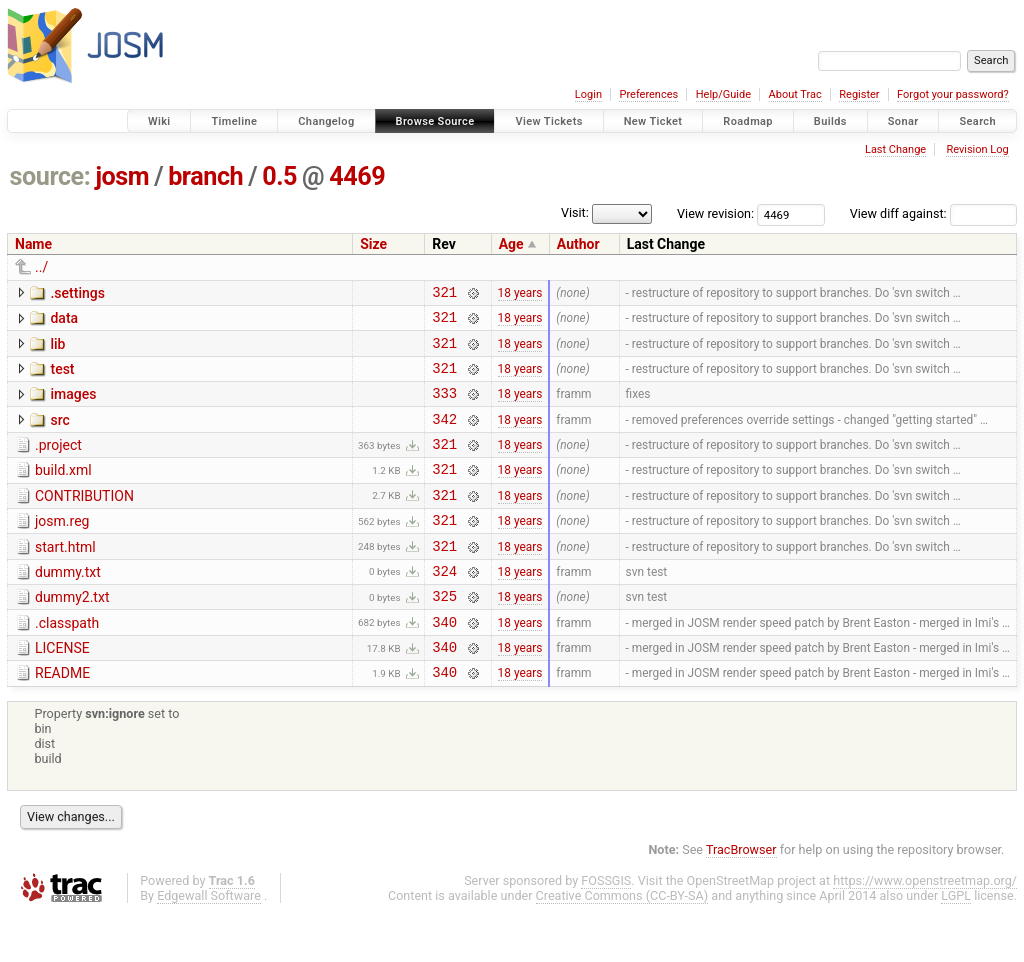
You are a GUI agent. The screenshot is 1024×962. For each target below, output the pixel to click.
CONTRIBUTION (84, 520)
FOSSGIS (606, 928)
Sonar (903, 121)
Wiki (159, 121)
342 (444, 436)
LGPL (956, 943)
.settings (77, 293)
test (62, 378)
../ (41, 267)
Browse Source (435, 121)
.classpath (67, 662)
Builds (830, 121)
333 (444, 407)
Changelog (326, 121)
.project (58, 463)
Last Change (895, 149)
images (73, 406)
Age (511, 244)
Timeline (234, 121)
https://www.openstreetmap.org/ (925, 928)
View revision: (715, 213)
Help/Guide (723, 94)
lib (57, 350)
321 (444, 294)
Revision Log (977, 149)
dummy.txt (68, 605)
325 (444, 634)
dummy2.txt (72, 633)
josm (122, 176)
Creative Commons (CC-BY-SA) (622, 943)
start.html (65, 577)
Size (373, 244)
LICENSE (62, 690)
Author (578, 244)
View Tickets (548, 121)
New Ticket (653, 121)
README (62, 718)
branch (205, 176)
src (59, 435)
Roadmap (748, 121)
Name (33, 244)
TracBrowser (741, 897)
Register (859, 94)
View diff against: (933, 213)
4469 (357, 176)
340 (444, 663)
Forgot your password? (953, 94)
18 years (520, 294)
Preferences (648, 94)
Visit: (575, 212)
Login (588, 94)
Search (977, 121)
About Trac (795, 94)
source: (50, 176)
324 (444, 606)
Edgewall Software (209, 943)
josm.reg (62, 548)
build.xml (63, 491)
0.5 (279, 176)
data (64, 321)
